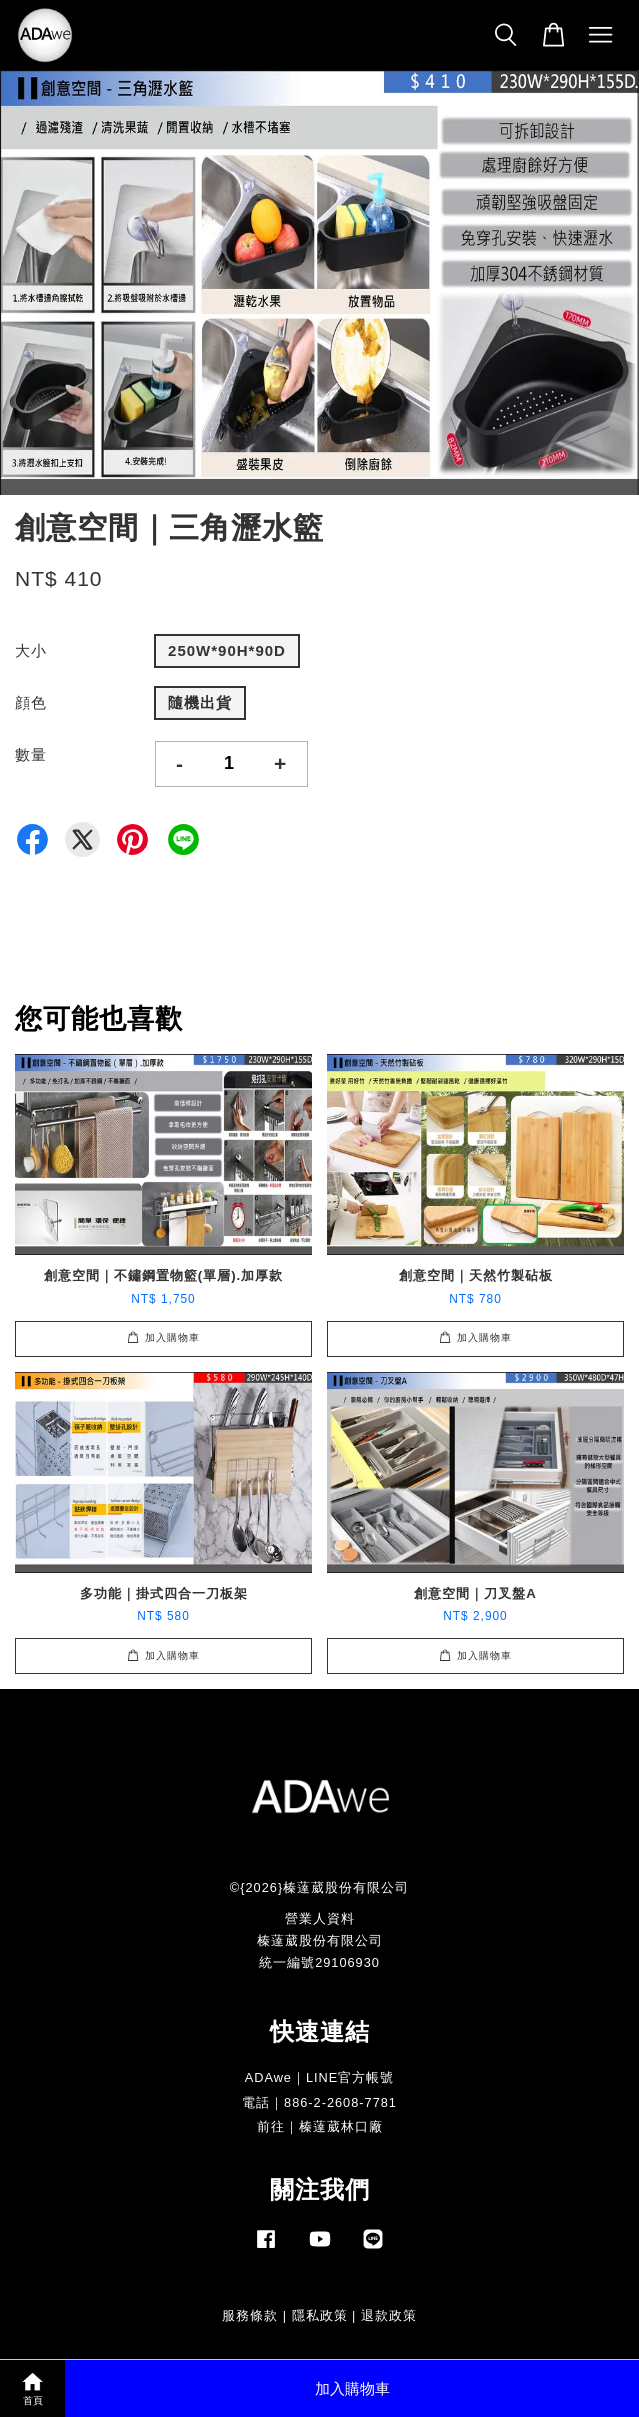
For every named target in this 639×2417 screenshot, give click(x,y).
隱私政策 (320, 2315)
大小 (31, 650)
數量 (31, 754)
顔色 (31, 702)
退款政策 (389, 2315)
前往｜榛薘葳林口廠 (320, 2126)
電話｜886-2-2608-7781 (319, 2102)
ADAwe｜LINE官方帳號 (320, 2077)
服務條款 (250, 2315)
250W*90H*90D (227, 650)
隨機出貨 (200, 702)
